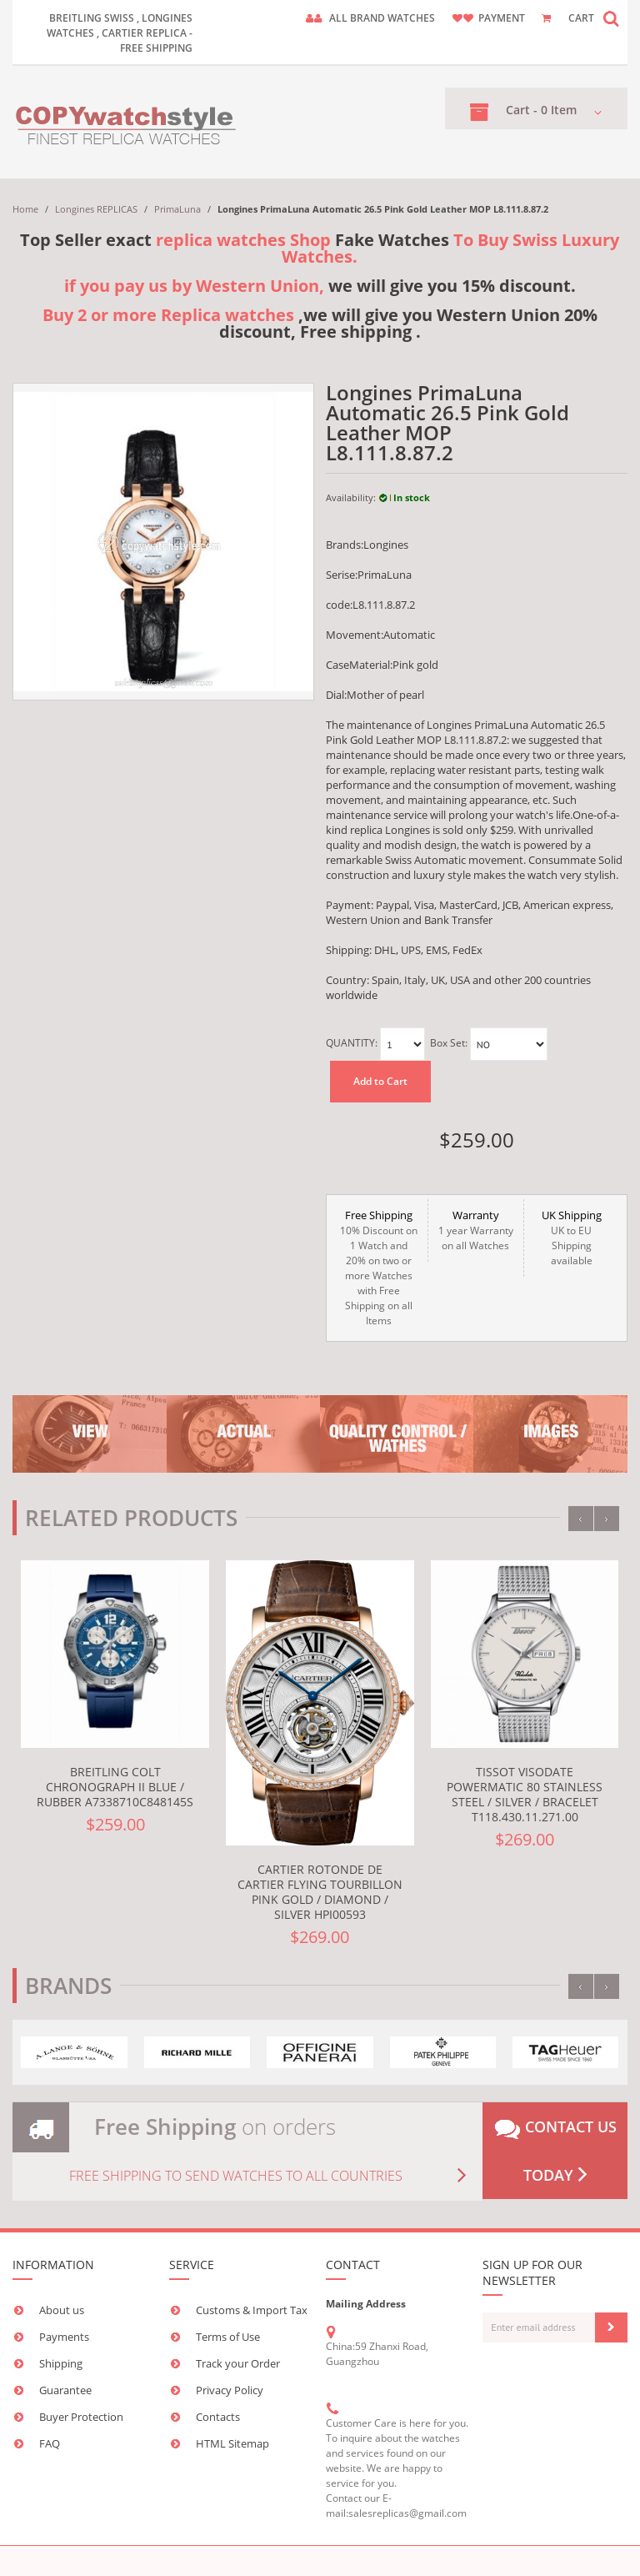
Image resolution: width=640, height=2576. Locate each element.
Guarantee (65, 2390)
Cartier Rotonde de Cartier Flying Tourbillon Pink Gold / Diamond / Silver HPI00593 (320, 1891)
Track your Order (238, 2363)
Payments (64, 2336)
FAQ (49, 2443)
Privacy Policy (229, 2390)
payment (501, 18)
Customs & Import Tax (252, 2309)
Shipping (60, 2363)
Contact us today (555, 2151)
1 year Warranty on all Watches (476, 1230)
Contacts (218, 2416)
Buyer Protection (81, 2416)
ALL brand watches (382, 18)
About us (61, 2309)
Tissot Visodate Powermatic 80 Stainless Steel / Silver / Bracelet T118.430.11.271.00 (524, 1794)
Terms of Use (228, 2336)
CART (581, 18)
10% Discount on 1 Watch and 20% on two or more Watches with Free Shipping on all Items (378, 1268)
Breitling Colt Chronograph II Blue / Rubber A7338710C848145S (115, 1787)
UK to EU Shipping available (571, 1238)
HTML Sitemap (232, 2443)
